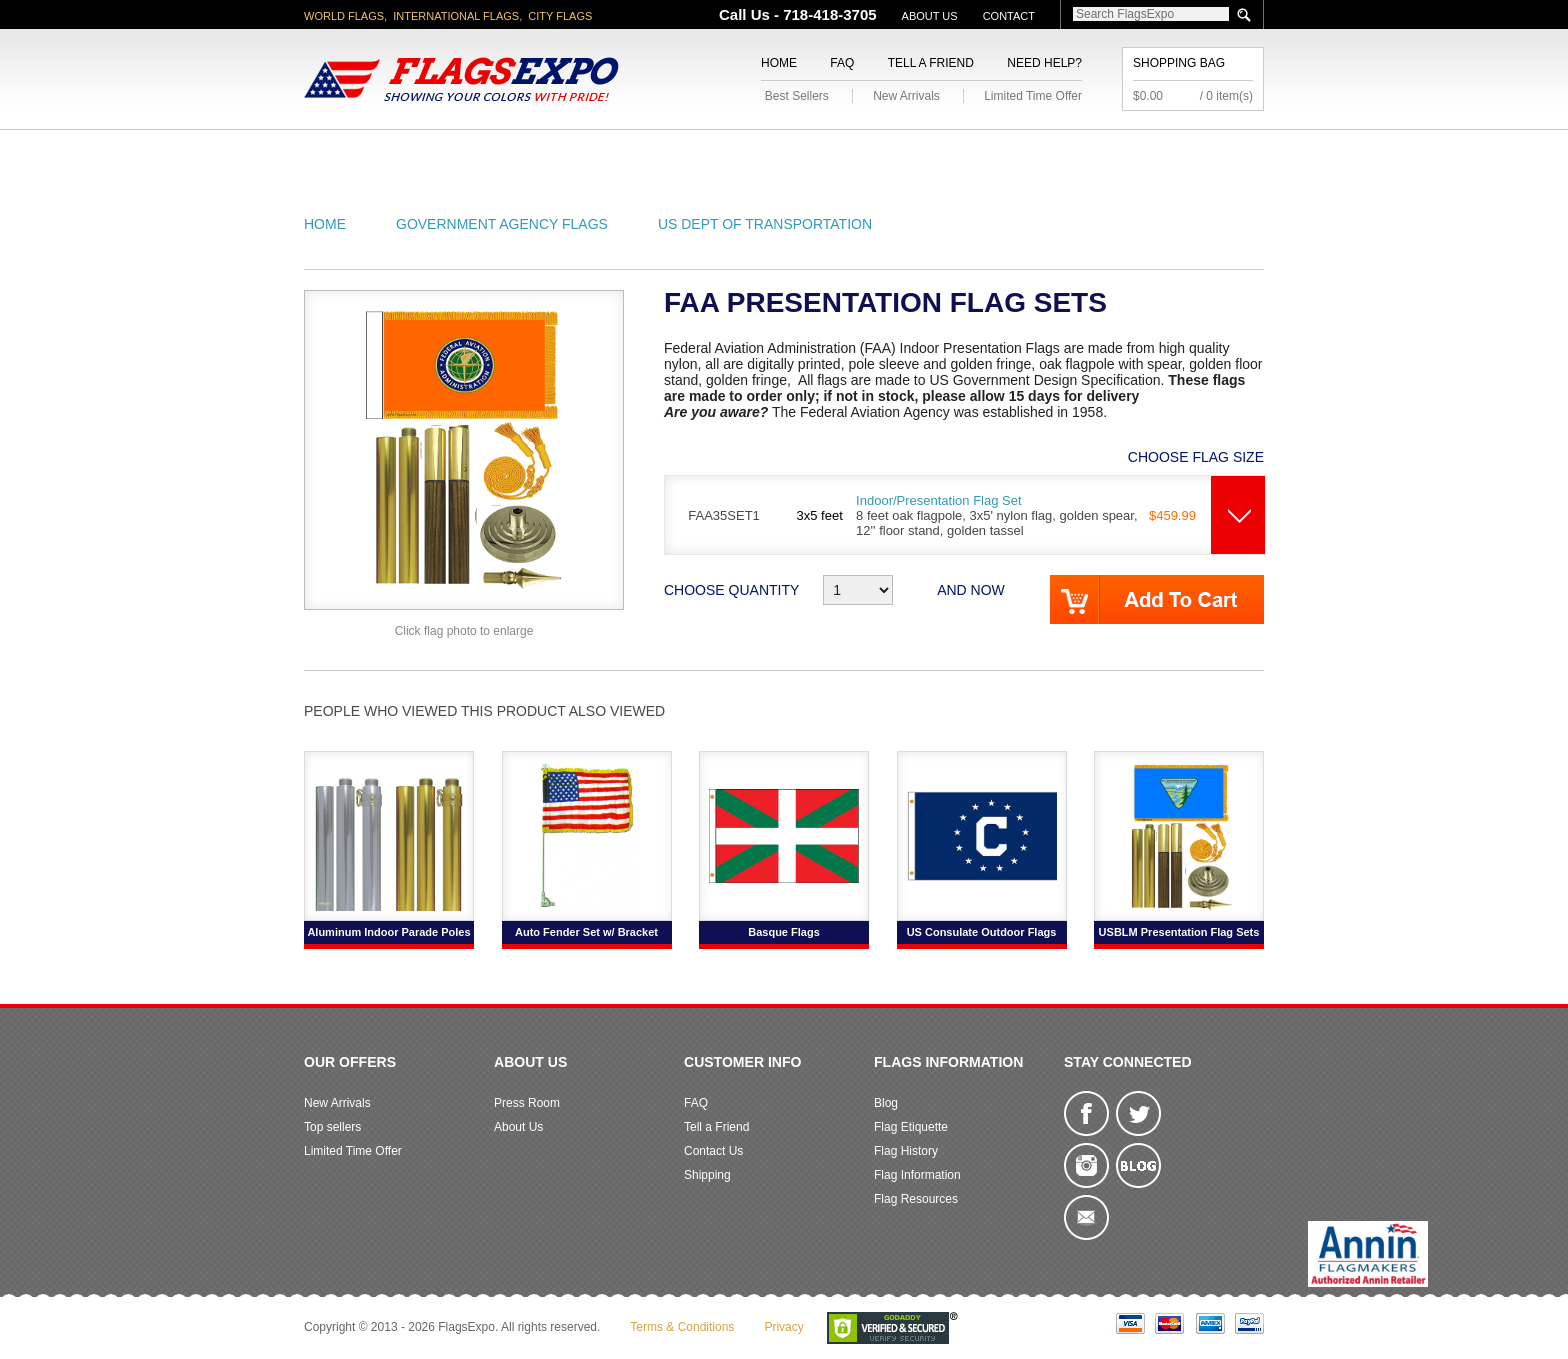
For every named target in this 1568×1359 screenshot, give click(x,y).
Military (666, 153)
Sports (996, 153)
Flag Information (917, 1175)
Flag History (906, 1151)
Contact (1009, 16)
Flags (1082, 153)
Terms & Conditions (682, 1327)
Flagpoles (889, 153)
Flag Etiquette (911, 1127)
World (573, 153)
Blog (886, 1103)
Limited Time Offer (1033, 96)
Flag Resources (916, 1199)
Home (779, 63)
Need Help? (1044, 63)
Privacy (783, 1327)
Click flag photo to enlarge (464, 631)
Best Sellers (797, 96)
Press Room (527, 1103)
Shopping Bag (1179, 63)
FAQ (842, 63)
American (359, 153)
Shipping (707, 1175)
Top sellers (332, 1127)
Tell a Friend (931, 63)
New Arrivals (906, 96)
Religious (772, 153)
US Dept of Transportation (765, 224)
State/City (472, 153)
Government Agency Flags (502, 224)
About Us (930, 16)
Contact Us (713, 1151)
